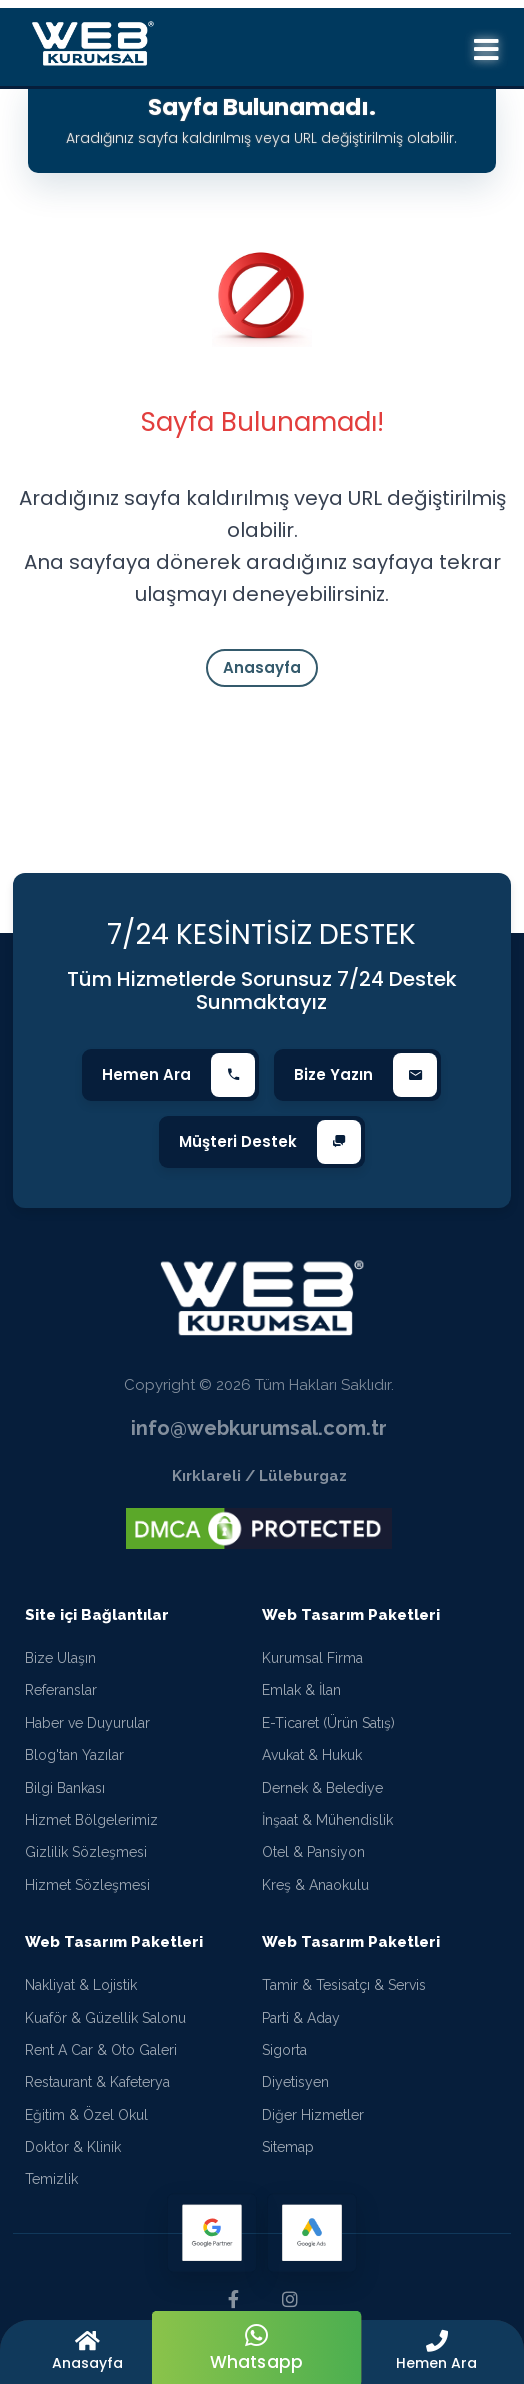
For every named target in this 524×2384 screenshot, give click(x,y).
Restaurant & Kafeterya (97, 2082)
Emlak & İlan (301, 1690)
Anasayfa (262, 667)
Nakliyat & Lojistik (81, 1985)
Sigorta (284, 2050)
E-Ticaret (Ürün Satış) (328, 1723)
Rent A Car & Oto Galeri (101, 2050)
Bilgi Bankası (65, 1788)
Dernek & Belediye (322, 1788)
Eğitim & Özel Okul (86, 2115)
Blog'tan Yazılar (74, 1755)
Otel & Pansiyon (313, 1852)
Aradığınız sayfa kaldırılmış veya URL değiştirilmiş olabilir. (261, 138)
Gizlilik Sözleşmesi (86, 1852)
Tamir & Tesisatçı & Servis (344, 1985)
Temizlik (51, 2179)
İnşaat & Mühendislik (327, 1820)
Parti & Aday (301, 2018)
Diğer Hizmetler (313, 2115)
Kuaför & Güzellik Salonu (105, 2018)
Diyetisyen (295, 2082)
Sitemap (288, 2147)
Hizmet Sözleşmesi (87, 1885)
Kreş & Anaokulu (315, 1885)
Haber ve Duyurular (87, 1723)
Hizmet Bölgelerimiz (91, 1820)
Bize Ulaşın (60, 1658)
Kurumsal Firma (312, 1658)
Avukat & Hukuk (312, 1755)
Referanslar (61, 1690)
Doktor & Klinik (73, 2147)
